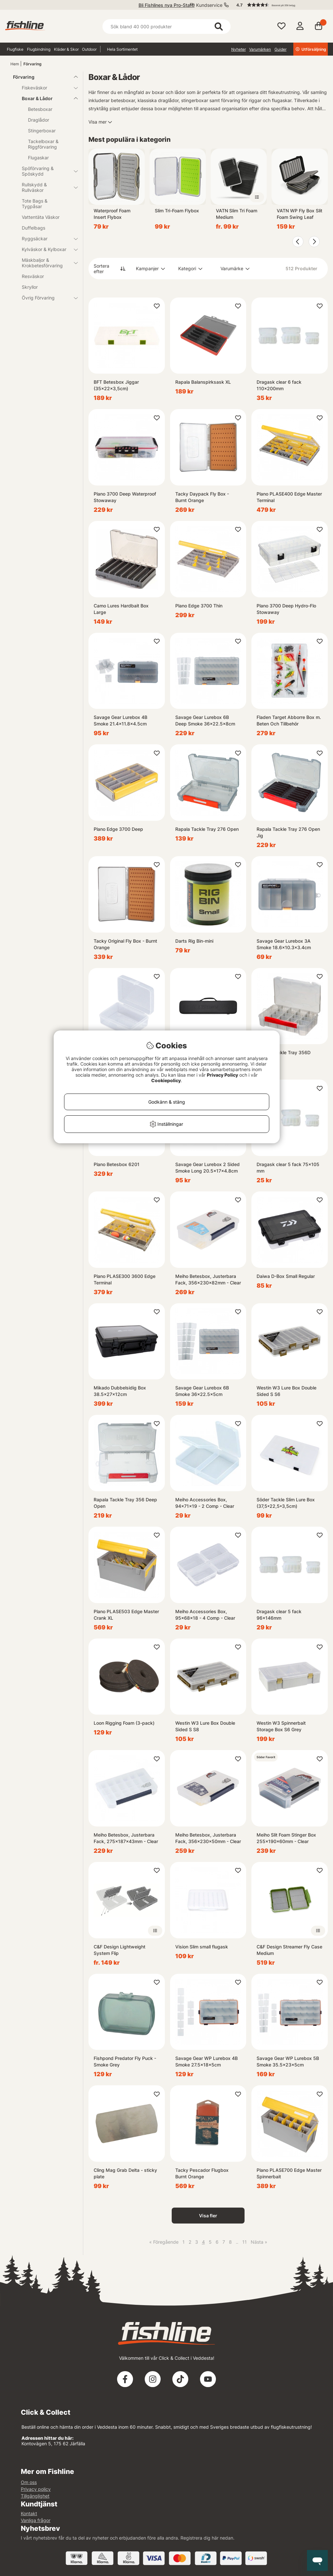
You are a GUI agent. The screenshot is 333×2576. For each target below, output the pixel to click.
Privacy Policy (222, 1075)
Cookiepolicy (166, 1080)
